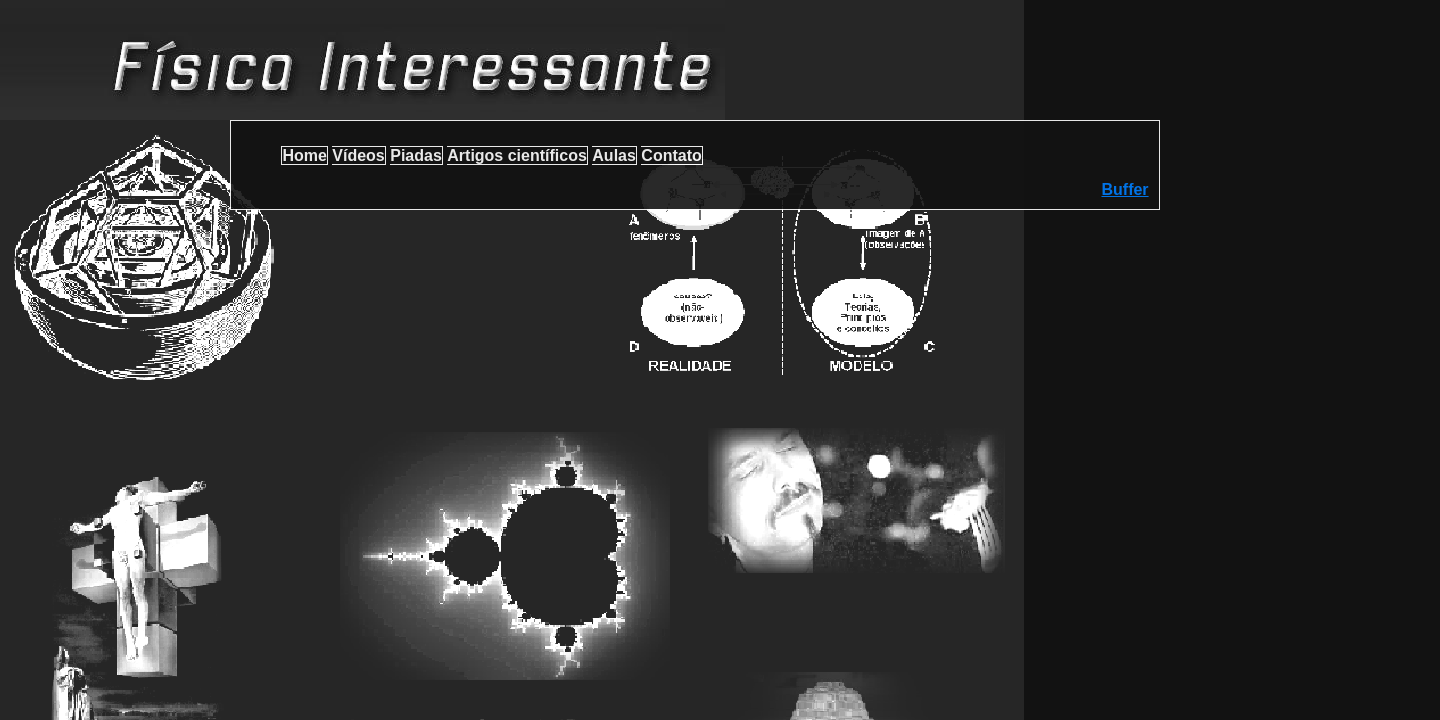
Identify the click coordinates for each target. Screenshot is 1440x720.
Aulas (614, 155)
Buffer (1124, 189)
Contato (671, 155)
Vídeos (358, 155)
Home (304, 155)
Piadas (416, 155)
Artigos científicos (517, 155)
